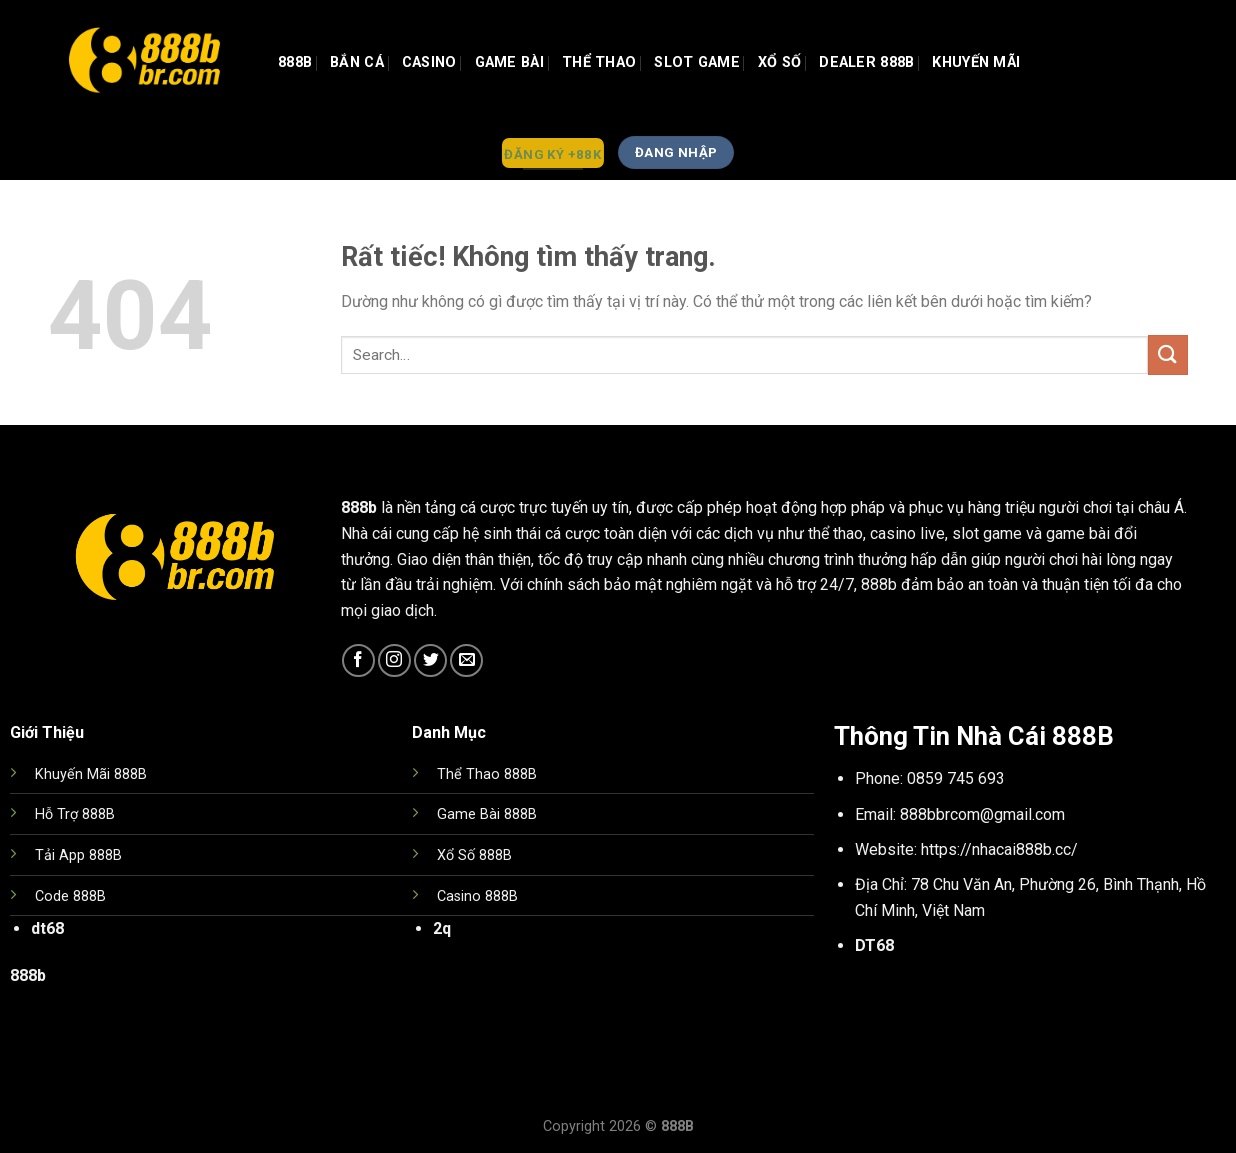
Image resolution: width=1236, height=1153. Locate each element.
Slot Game (697, 62)
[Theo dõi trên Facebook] (358, 660)
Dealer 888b (866, 62)
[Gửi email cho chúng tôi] (466, 660)
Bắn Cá (357, 62)
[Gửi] (1168, 354)
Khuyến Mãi (976, 62)
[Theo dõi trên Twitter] (430, 660)
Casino (429, 62)
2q (442, 928)
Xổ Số (779, 62)
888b (295, 62)
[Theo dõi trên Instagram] (394, 660)
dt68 (47, 928)
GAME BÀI (509, 62)
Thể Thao (599, 62)
